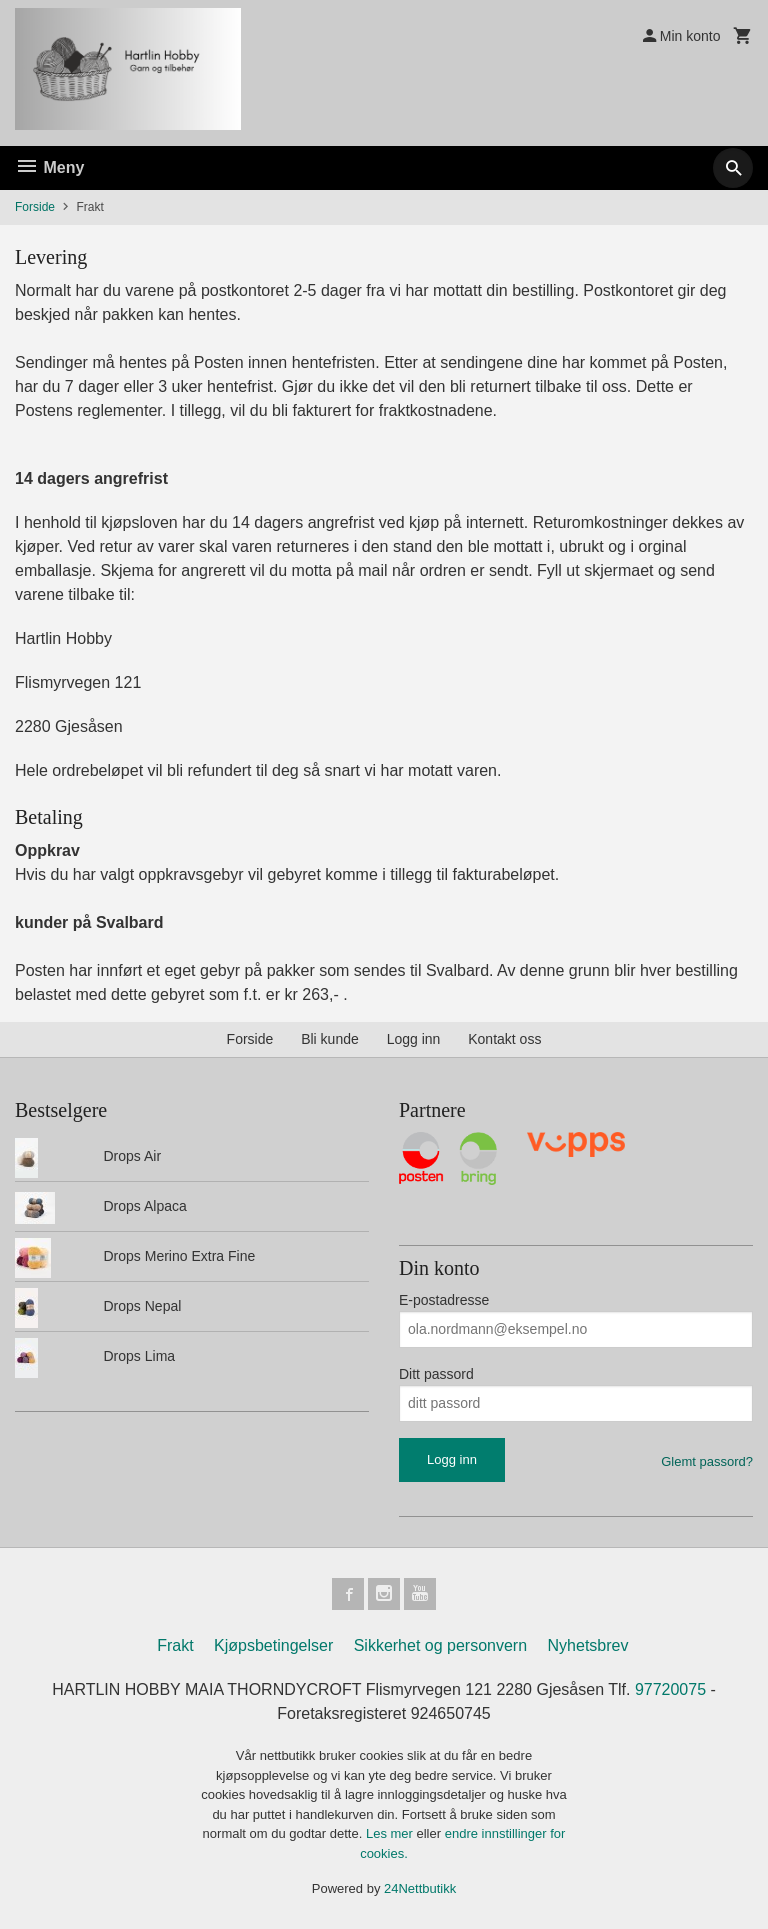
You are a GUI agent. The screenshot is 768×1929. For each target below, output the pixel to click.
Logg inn (414, 1039)
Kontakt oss (504, 1039)
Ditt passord (436, 1374)
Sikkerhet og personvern (440, 1645)
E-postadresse (444, 1300)
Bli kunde (330, 1039)
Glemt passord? (707, 1461)
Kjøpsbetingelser (273, 1645)
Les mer (391, 1833)
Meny (49, 167)
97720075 (670, 1689)
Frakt (175, 1645)
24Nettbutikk (420, 1888)
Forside (35, 207)
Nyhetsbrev (588, 1645)
